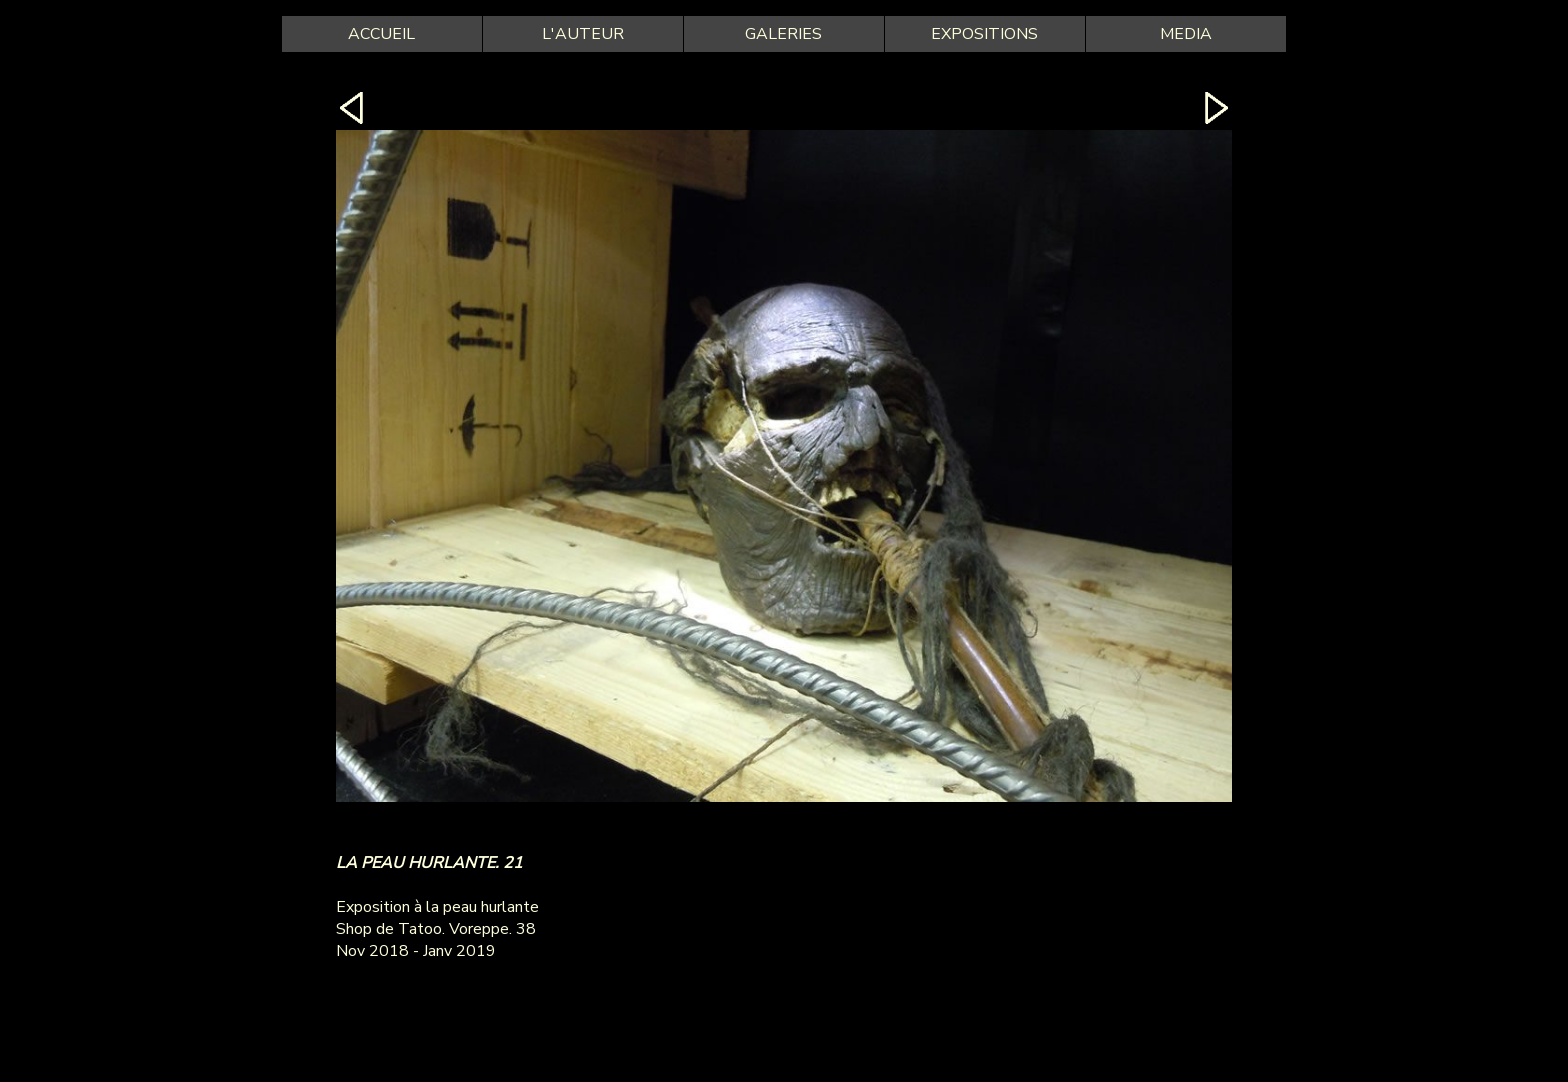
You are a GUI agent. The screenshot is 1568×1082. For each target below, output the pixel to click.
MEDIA (1186, 34)
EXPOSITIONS (984, 34)
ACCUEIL (381, 34)
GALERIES (783, 34)
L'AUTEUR (583, 34)
